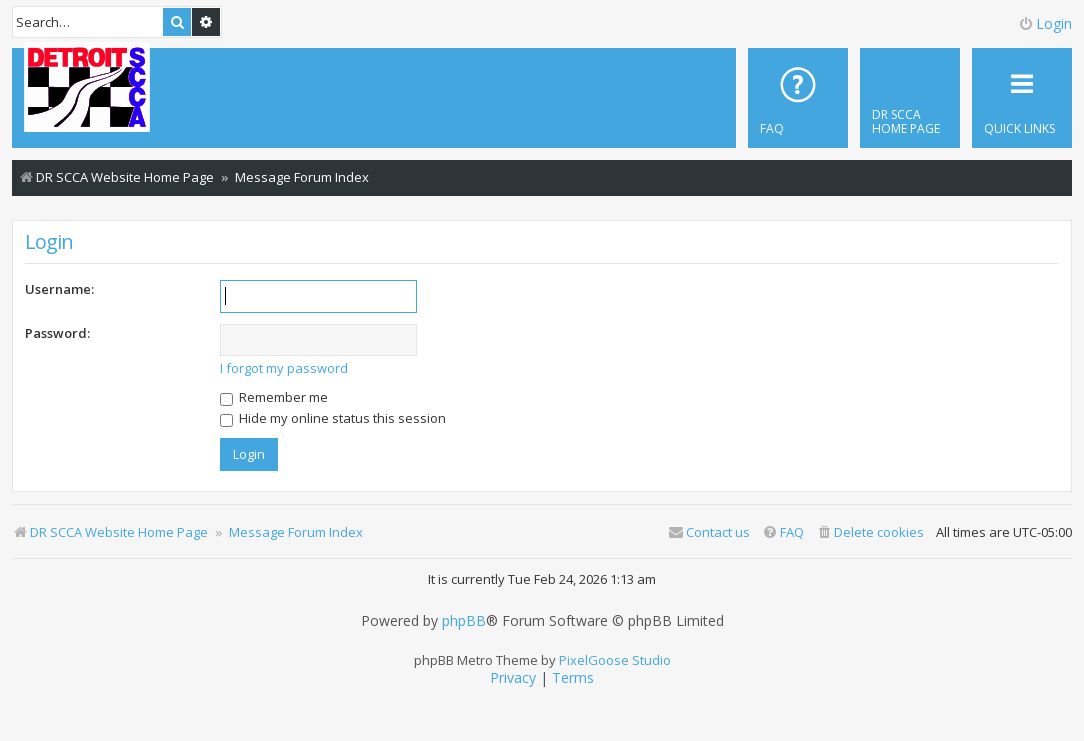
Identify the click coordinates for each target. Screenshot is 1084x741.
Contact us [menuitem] (709, 532)
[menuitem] (910, 98)
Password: (57, 333)
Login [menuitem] (1045, 23)
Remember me (274, 397)
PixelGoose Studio (615, 660)
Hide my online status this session (333, 418)
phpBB (464, 621)
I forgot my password (284, 368)
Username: (59, 289)
